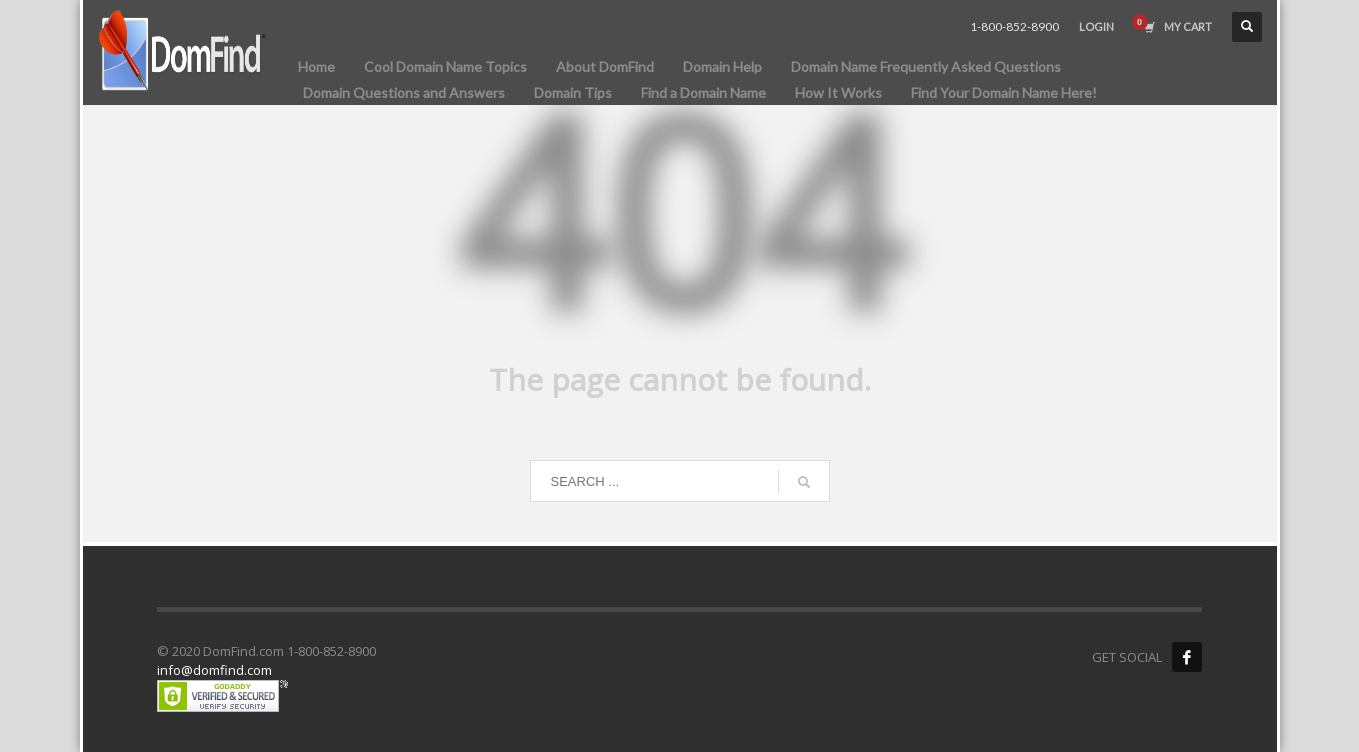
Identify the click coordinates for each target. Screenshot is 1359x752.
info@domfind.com (214, 670)
